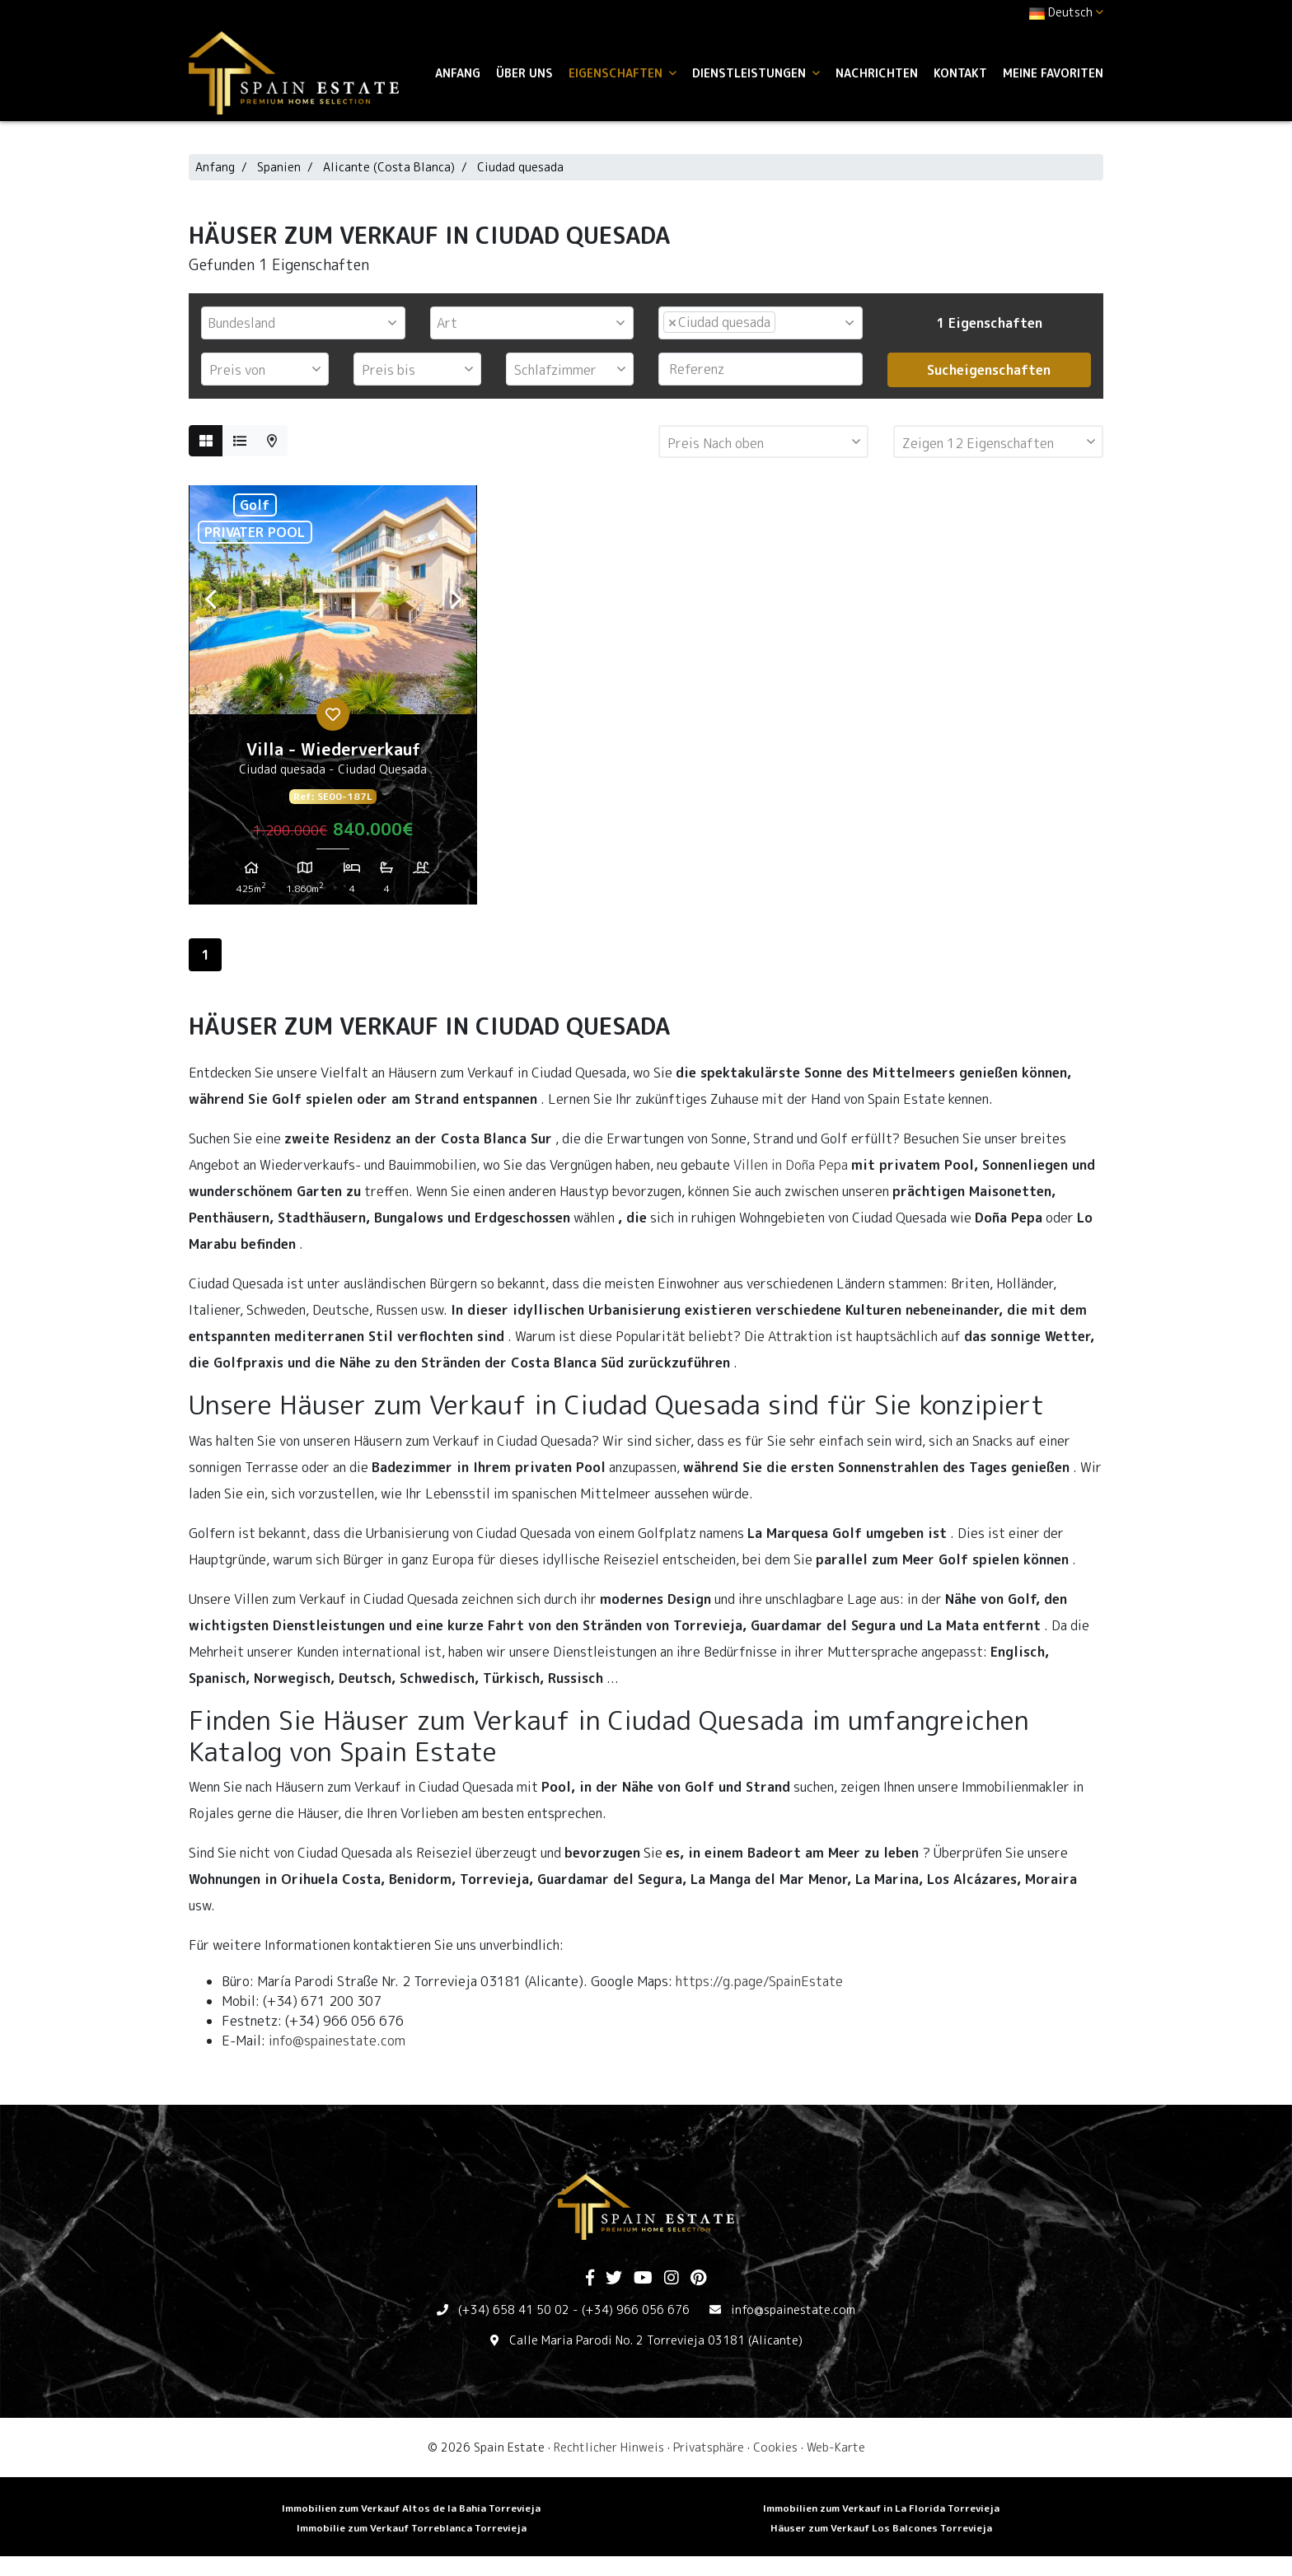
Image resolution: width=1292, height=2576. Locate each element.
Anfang (457, 73)
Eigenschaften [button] (622, 73)
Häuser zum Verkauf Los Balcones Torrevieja (881, 2528)
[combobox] (303, 322)
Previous (210, 599)
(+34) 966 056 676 (636, 2309)
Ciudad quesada (520, 167)
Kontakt (960, 73)
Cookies (775, 2447)
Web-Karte (836, 2447)
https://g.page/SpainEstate (759, 1981)
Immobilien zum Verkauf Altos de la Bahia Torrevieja (411, 2508)
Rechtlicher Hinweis (609, 2447)
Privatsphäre (708, 2447)
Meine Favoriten (1053, 73)
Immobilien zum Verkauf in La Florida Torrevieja (881, 2508)
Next (455, 599)
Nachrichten (877, 73)
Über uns (524, 73)
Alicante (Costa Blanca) (389, 167)
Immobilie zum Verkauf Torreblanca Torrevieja (412, 2528)
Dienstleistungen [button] (756, 73)
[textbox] (307, 323)
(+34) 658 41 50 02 (513, 2309)
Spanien (279, 167)
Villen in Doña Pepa (790, 1165)
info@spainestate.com (337, 2040)
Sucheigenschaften (989, 370)
